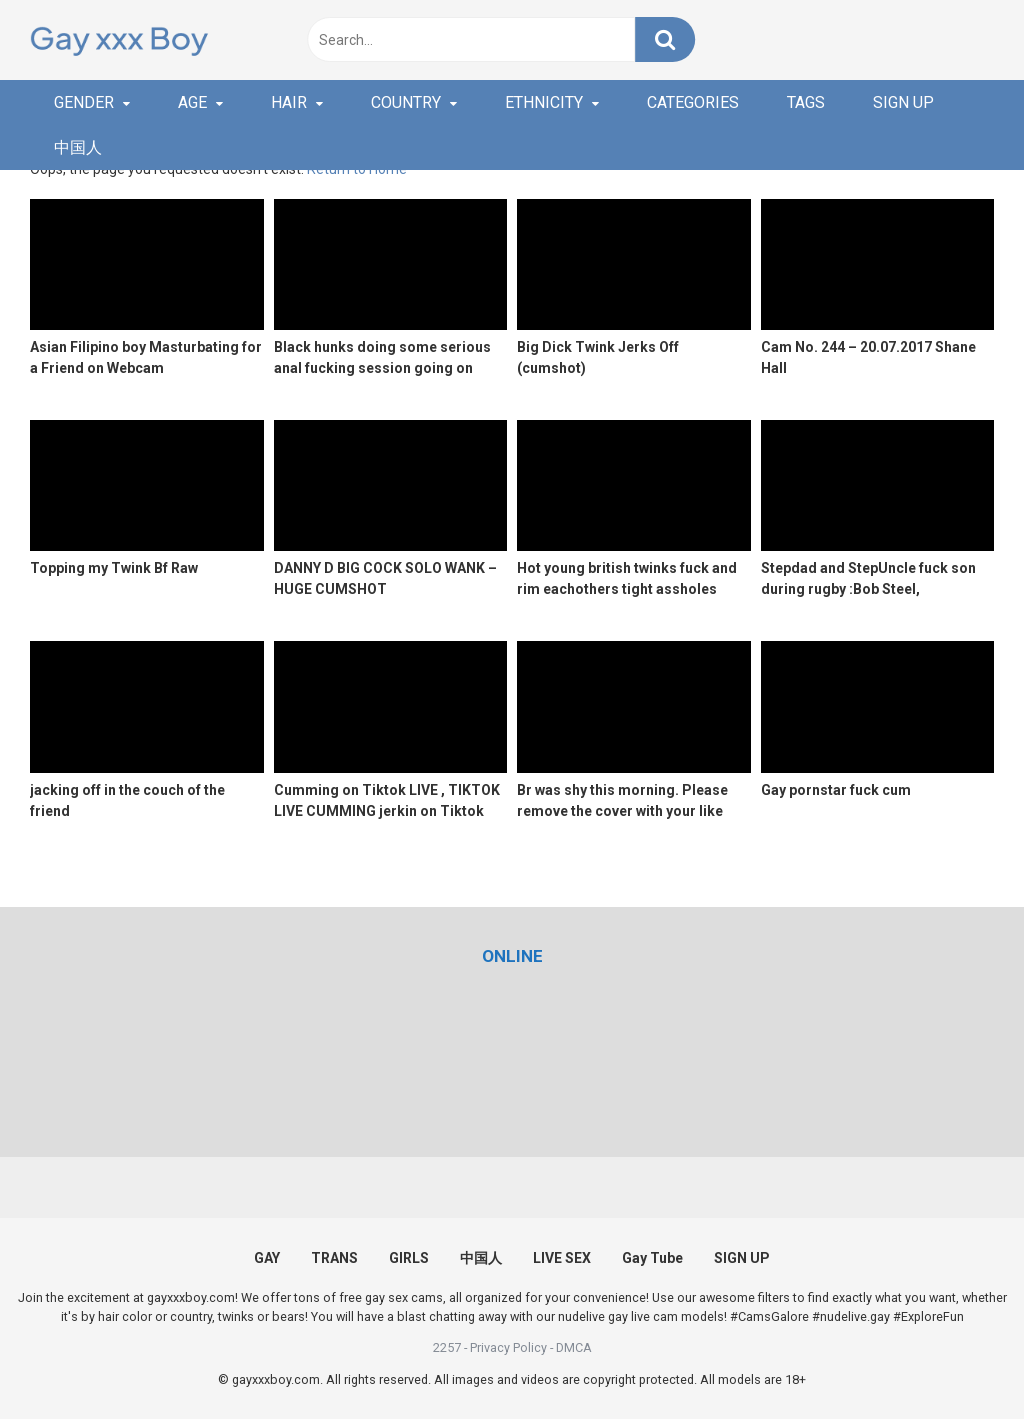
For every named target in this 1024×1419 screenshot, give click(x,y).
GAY (267, 1258)
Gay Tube (652, 1258)
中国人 (78, 147)
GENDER (84, 102)
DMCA (574, 1347)
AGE (192, 102)
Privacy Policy (508, 1347)
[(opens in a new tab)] (512, 956)
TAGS (806, 102)
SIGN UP (903, 102)
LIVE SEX (562, 1258)
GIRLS (409, 1258)
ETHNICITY (544, 102)
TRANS (334, 1258)
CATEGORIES (693, 102)
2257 (447, 1347)
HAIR (289, 102)
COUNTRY (406, 102)
